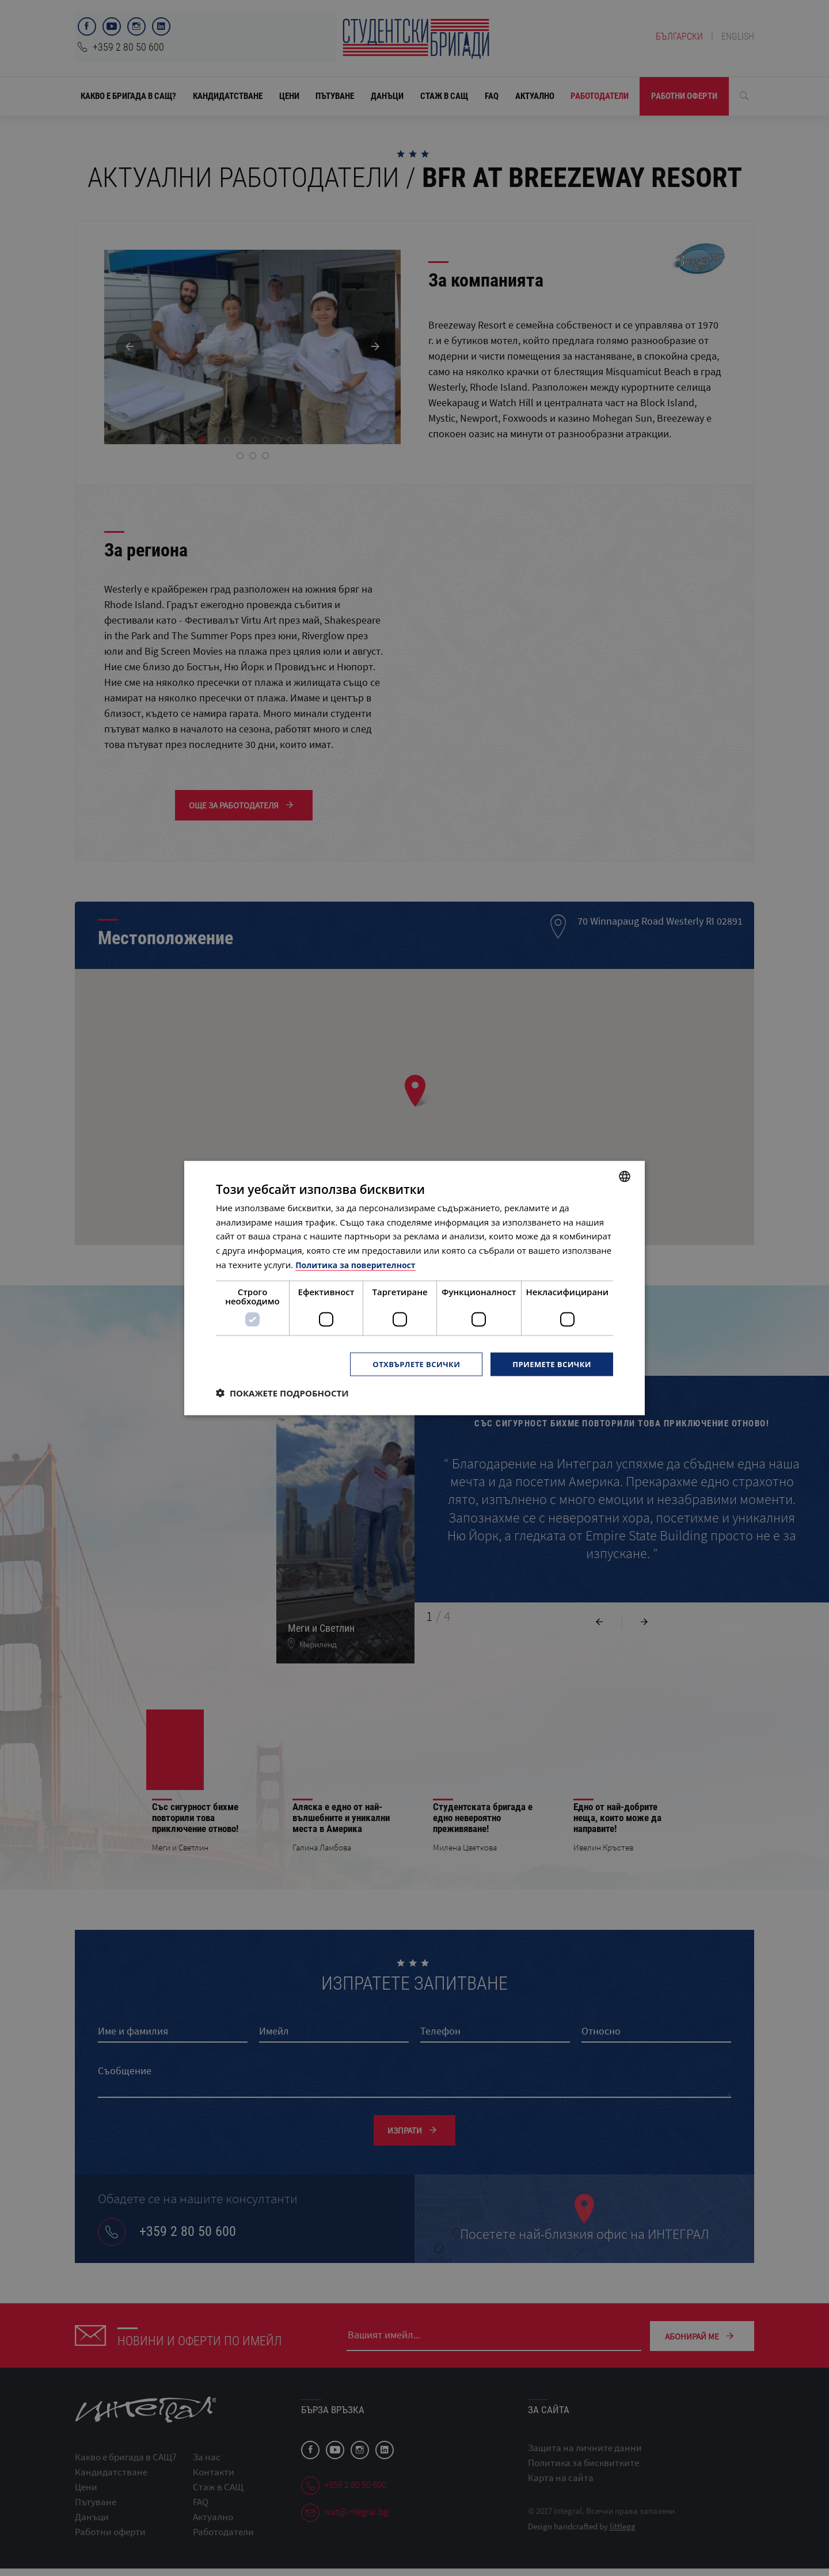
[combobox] (624, 1175)
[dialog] (414, 1288)
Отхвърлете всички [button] (408, 1363)
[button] (282, 1393)
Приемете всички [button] (549, 1363)
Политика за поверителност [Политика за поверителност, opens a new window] (359, 1263)
